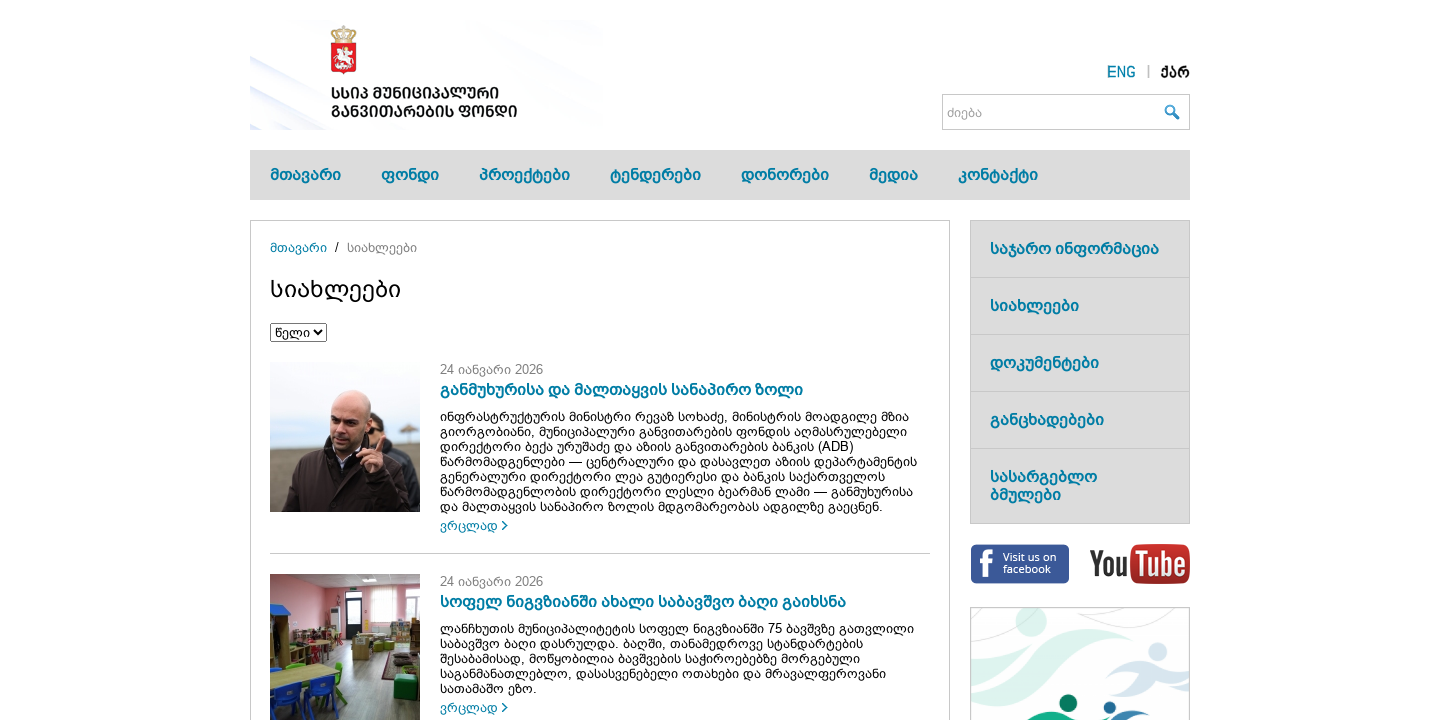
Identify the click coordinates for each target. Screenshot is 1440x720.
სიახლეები (382, 247)
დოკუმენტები (1044, 362)
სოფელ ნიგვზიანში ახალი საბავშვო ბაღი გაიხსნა (643, 601)
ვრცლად (469, 525)
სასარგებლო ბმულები (1043, 485)
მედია (893, 174)
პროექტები (524, 174)
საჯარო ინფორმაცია (1074, 248)
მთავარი (305, 174)
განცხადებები (1047, 419)
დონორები (785, 174)
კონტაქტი (998, 174)
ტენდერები (655, 174)
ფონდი (410, 174)
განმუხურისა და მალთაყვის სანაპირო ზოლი (621, 389)
